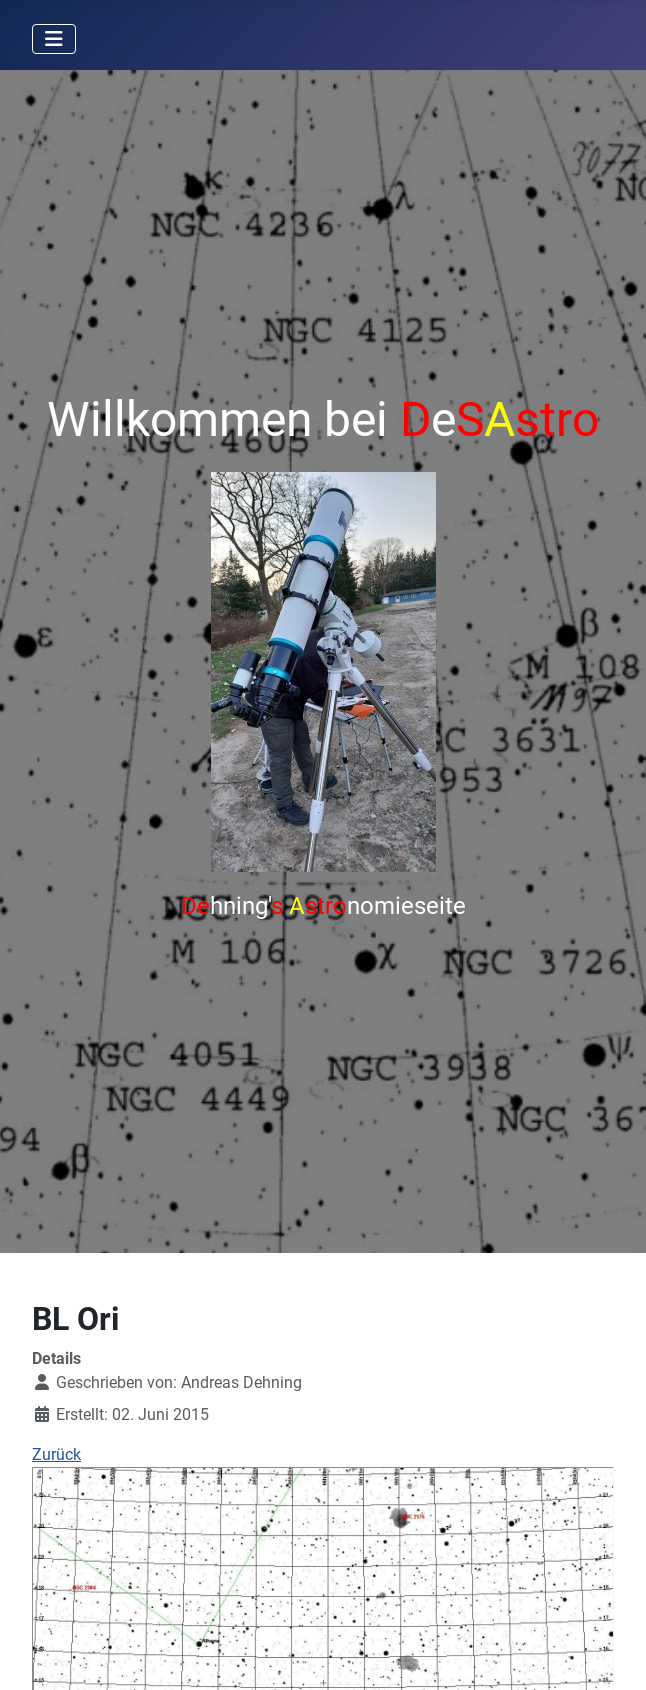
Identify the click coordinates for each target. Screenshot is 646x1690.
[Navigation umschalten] (54, 39)
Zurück (56, 1454)
